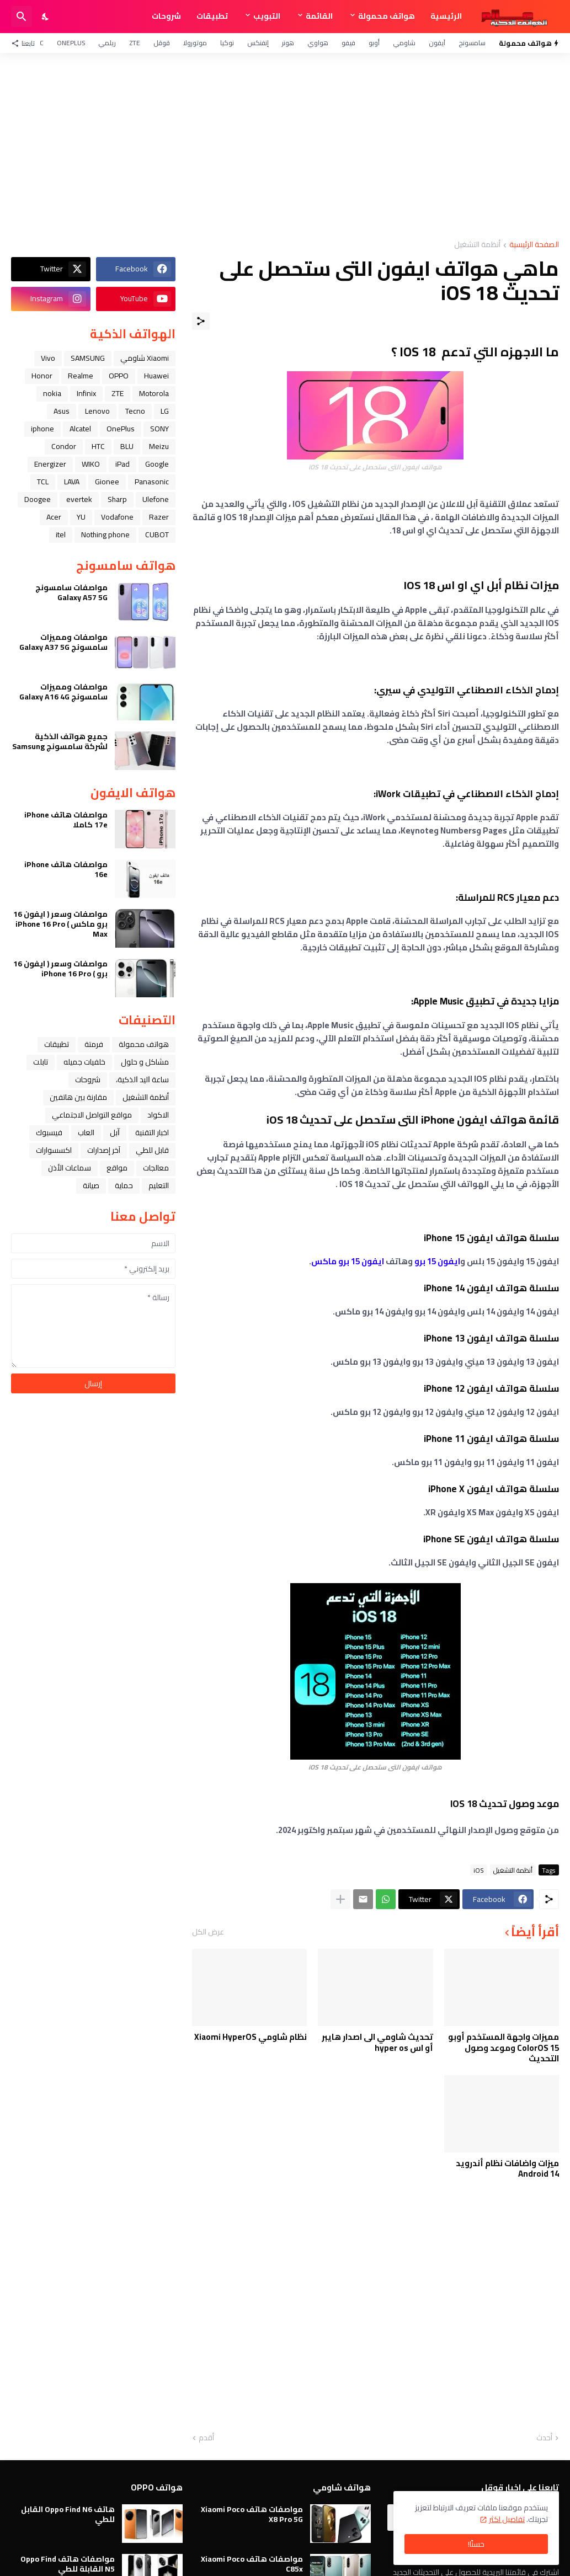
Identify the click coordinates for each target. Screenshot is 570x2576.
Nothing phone (105, 534)
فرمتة (93, 1044)
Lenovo (97, 411)
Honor (41, 375)
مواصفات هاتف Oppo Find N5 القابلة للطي (67, 2564)
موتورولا (195, 42)
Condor (63, 446)
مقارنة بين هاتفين (78, 1097)
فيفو (348, 42)
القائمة (319, 16)
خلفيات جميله (84, 1062)
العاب (86, 1132)
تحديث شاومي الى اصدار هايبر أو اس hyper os (377, 2042)
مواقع (116, 1168)
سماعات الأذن (69, 1168)
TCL (43, 481)
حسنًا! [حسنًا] (476, 2544)
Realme (80, 375)
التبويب (266, 16)
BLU (127, 446)
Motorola (154, 393)
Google (157, 464)
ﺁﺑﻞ (115, 1132)
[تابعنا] (25, 43)
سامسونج (472, 42)
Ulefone (155, 499)
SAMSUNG (88, 358)
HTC (98, 446)
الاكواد (158, 1115)
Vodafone (117, 517)
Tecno (135, 411)
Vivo (48, 358)
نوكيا (227, 42)
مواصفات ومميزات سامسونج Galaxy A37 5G (63, 642)
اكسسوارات (54, 1150)
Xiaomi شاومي (144, 358)
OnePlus (71, 42)
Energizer (50, 464)
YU (81, 517)
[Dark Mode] (45, 16)
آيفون (437, 42)
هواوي (317, 42)
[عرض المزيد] (340, 1899)
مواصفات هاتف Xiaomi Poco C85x (252, 2564)
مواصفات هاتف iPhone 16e (66, 869)
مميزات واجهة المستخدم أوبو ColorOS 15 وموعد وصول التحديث (503, 2048)
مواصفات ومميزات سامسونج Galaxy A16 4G (63, 692)
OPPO (119, 375)
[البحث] (21, 16)
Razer (159, 517)
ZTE (134, 42)
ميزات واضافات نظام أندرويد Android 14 (507, 2168)
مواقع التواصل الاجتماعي (92, 1115)
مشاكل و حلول (145, 1062)
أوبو (374, 42)
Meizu (159, 446)
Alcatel (80, 428)
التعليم (158, 1185)
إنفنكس (258, 42)
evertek (79, 499)
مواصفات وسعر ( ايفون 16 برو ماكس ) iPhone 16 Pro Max (60, 924)
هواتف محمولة (386, 16)
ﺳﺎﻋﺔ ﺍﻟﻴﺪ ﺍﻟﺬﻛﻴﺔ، (142, 1079)
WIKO (91, 464)
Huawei (156, 375)
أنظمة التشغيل (477, 245)
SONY (159, 428)
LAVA (71, 481)
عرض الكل (208, 1932)
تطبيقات (212, 16)
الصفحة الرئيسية (534, 245)
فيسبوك (49, 1132)
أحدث (544, 2438)
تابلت (40, 1062)
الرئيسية (446, 16)
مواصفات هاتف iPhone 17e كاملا (66, 820)
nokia (52, 393)
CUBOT (157, 534)
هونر (288, 42)
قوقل (161, 42)
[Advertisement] (285, 147)
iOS (478, 1869)
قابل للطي (152, 1150)
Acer (53, 517)
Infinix (86, 393)
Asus (62, 411)
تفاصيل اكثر (507, 2519)
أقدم (206, 2438)
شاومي (404, 42)
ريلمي (107, 42)
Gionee (107, 481)
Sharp (117, 499)
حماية (124, 1185)
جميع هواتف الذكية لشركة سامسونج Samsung (60, 741)
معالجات (156, 1168)
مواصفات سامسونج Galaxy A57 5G (71, 592)
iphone (42, 428)
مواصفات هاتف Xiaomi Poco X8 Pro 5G (252, 2514)
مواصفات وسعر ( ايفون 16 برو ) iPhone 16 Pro (60, 969)
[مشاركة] (201, 321)
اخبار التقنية (152, 1132)
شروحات (166, 16)
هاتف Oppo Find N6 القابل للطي (68, 2514)
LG (165, 411)
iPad (122, 464)
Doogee (37, 499)
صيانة (91, 1185)
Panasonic (152, 481)
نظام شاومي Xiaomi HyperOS (250, 2037)
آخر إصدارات (103, 1150)
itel (61, 534)
